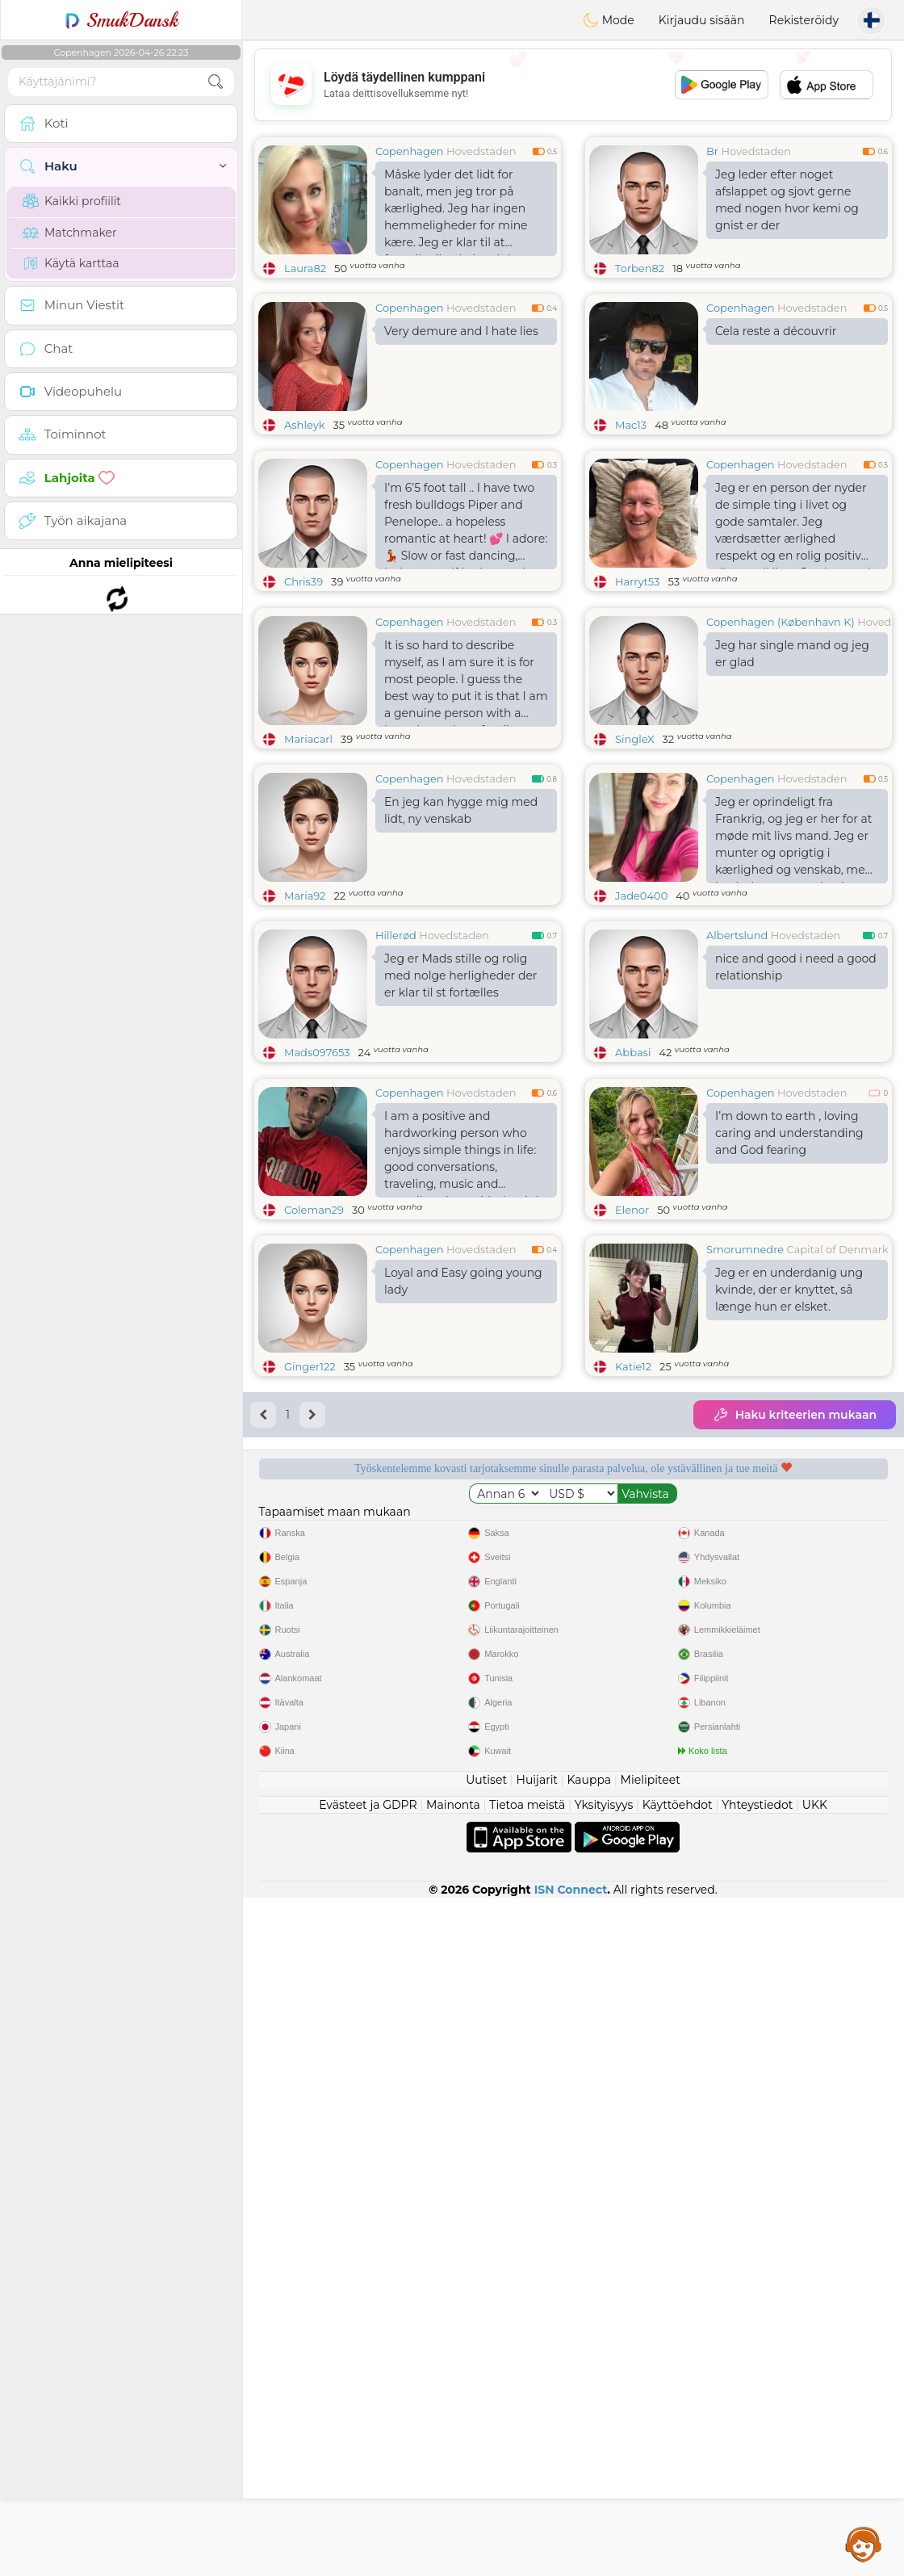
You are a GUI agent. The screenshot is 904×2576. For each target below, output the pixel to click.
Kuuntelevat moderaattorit (740, 1772)
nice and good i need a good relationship (796, 1091)
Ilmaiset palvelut (405, 1772)
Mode (608, 20)
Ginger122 (310, 1615)
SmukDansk (121, 20)
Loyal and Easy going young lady (463, 1530)
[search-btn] (215, 82)
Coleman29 (314, 1458)
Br (712, 151)
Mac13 (631, 424)
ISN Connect (571, 2568)
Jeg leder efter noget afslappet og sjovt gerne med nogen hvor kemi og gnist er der (787, 200)
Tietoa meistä (527, 2483)
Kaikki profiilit (72, 201)
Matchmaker (70, 232)
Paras (741, 1865)
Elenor (632, 1458)
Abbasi (633, 1176)
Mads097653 (317, 1176)
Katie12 (633, 1615)
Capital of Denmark (837, 1497)
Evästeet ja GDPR (368, 2483)
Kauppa (589, 2458)
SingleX (635, 863)
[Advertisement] (573, 84)
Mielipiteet (650, 2458)
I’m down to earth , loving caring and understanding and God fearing (789, 1381)
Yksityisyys (604, 2483)
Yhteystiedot (757, 2483)
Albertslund (737, 1059)
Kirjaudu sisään (702, 20)
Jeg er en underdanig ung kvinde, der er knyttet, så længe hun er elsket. (789, 1538)
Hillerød (395, 1059)
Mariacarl (308, 863)
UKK (814, 2483)
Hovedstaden (481, 151)
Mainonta (453, 2483)
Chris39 (303, 581)
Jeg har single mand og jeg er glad (792, 778)
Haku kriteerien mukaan (795, 1663)
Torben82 (639, 268)
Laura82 (305, 268)
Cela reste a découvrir (775, 331)
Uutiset (486, 2458)
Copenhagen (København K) (780, 746)
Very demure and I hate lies (461, 331)
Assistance (864, 2544)
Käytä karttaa (71, 263)
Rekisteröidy (804, 20)
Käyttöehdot (677, 2483)
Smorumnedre (745, 1497)
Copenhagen (409, 151)
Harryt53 (637, 581)
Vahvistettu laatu (405, 1865)
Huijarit (538, 2458)
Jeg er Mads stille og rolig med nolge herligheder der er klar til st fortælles (460, 1100)
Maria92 (304, 1019)
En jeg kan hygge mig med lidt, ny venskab (461, 934)
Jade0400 (641, 1019)
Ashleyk (304, 424)
